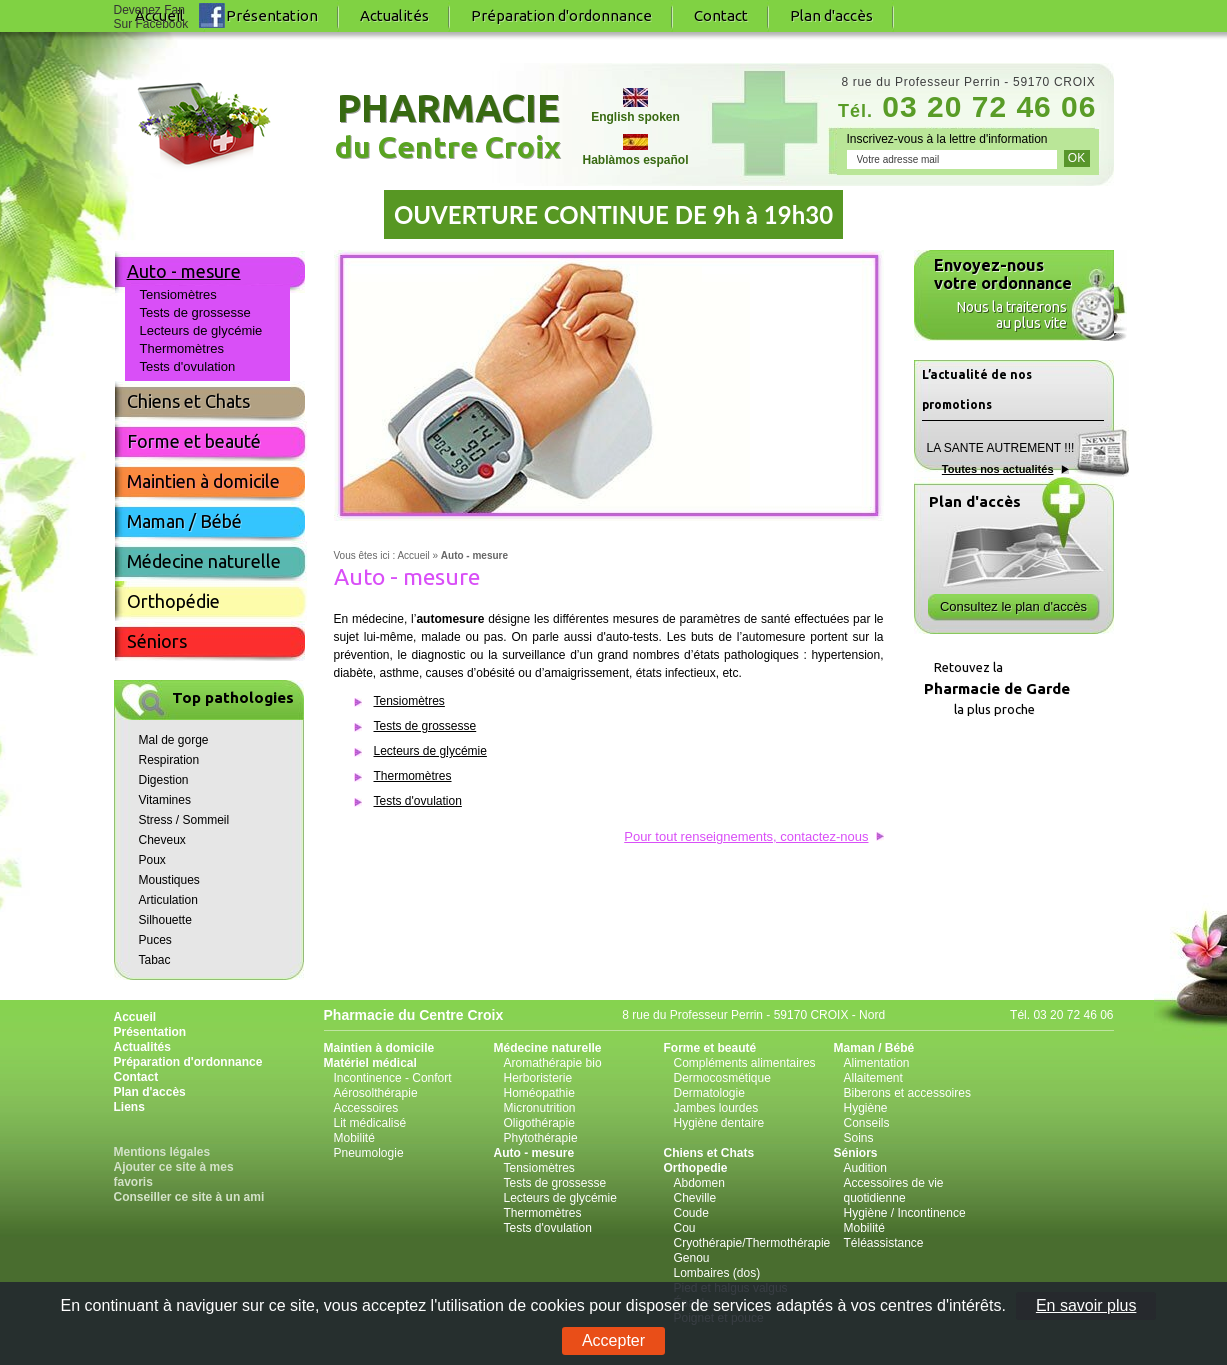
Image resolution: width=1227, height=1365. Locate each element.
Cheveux (162, 840)
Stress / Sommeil (184, 820)
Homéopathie (539, 1093)
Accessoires (366, 1108)
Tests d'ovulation (418, 801)
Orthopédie (173, 601)
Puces (155, 940)
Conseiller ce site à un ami (189, 1197)
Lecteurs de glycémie (430, 751)
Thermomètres (413, 776)
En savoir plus (1086, 1305)
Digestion (164, 780)
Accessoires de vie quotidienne (894, 1190)
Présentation (272, 15)
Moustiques (169, 880)
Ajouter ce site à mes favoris (174, 1174)
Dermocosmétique (722, 1078)
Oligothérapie (539, 1123)
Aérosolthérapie (376, 1093)
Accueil (135, 1017)
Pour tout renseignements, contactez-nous (746, 836)
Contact (721, 15)
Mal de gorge (174, 740)
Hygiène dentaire (719, 1123)
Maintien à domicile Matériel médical (379, 1055)
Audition (865, 1168)
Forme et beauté (194, 441)
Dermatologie (709, 1093)
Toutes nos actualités (998, 469)
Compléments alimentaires (745, 1063)
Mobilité (354, 1138)
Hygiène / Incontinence (905, 1213)
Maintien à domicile (203, 481)
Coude (691, 1213)
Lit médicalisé (370, 1123)
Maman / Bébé (184, 521)
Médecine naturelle (204, 561)
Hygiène (866, 1108)
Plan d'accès (831, 15)
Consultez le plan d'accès (1013, 606)
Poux (152, 860)
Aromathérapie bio (553, 1063)
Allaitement (873, 1078)
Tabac (155, 960)
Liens (129, 1107)
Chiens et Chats (188, 401)
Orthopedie (696, 1168)
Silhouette (165, 920)
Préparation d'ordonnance (561, 15)
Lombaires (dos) (717, 1273)
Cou (685, 1228)
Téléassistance (884, 1243)
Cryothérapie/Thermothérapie (752, 1243)
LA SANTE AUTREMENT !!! (1001, 448)
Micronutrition (540, 1108)
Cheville (695, 1198)
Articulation (168, 900)
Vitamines (165, 800)
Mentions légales (162, 1152)
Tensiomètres (409, 701)
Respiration (169, 760)
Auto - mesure (184, 271)
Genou (692, 1258)
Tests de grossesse (425, 726)
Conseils (867, 1123)
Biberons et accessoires (907, 1093)
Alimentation (877, 1063)
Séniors (157, 641)
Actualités (394, 15)
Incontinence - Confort (393, 1078)
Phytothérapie (541, 1138)
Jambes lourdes (716, 1108)
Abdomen (699, 1183)
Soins (859, 1138)
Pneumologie (369, 1153)
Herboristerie (538, 1078)
